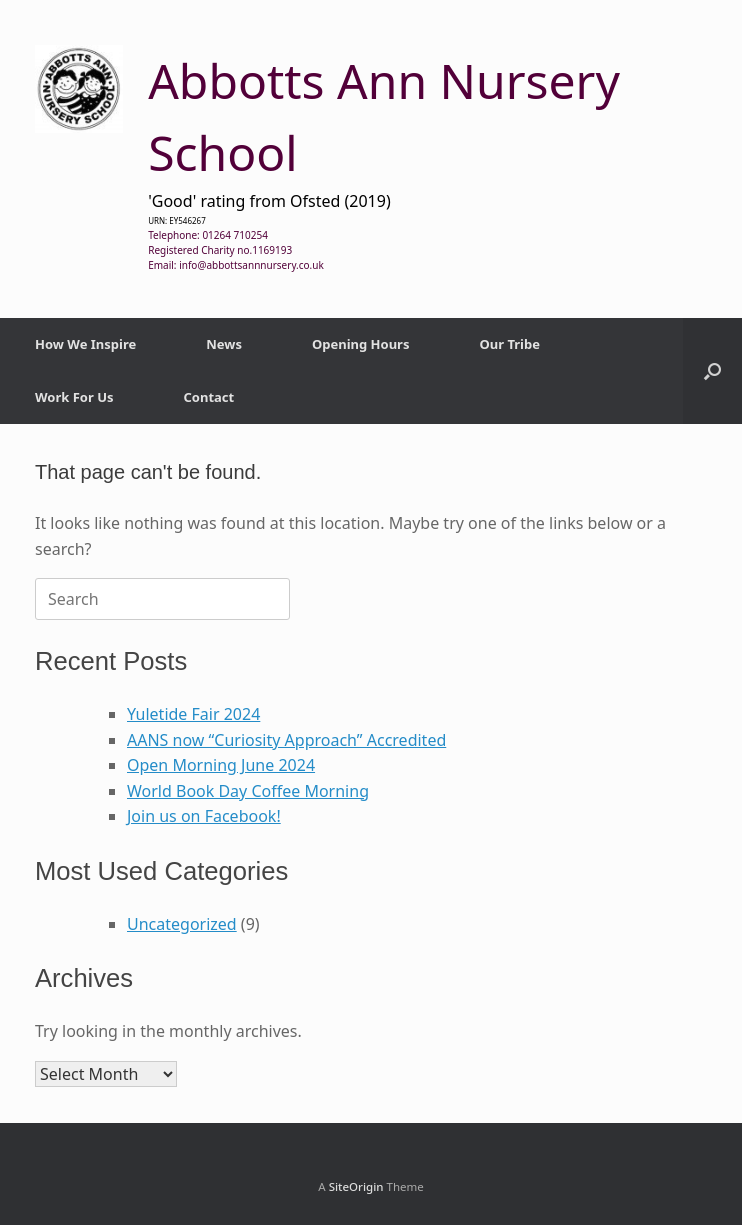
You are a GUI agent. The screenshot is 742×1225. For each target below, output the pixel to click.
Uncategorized (182, 924)
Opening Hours (361, 344)
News (224, 344)
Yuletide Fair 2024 (193, 714)
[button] (712, 371)
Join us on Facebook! (204, 816)
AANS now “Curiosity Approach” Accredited (286, 740)
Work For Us (74, 397)
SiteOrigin (356, 1186)
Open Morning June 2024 (221, 765)
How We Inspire (85, 344)
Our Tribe (509, 344)
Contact (209, 397)
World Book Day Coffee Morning (248, 791)
